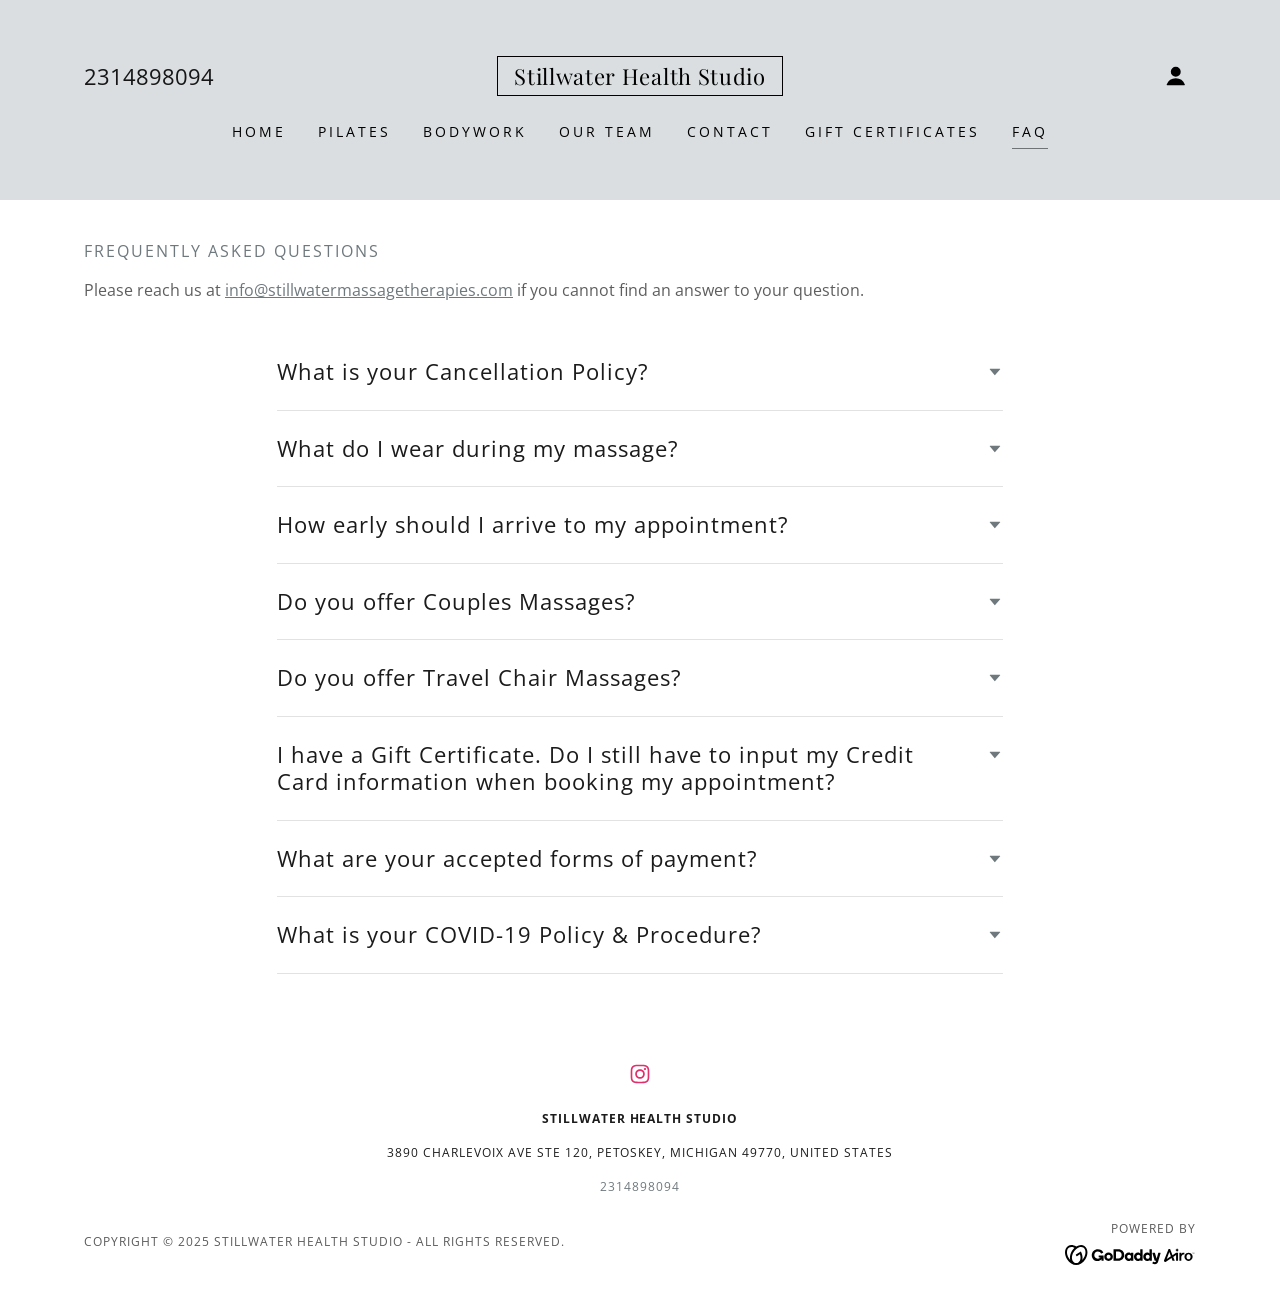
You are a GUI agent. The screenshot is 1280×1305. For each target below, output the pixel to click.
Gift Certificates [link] (892, 131)
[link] (639, 79)
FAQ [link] (1030, 131)
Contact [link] (730, 131)
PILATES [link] (354, 131)
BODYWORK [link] (475, 131)
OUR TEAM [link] (607, 131)
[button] (1176, 76)
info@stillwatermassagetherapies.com (369, 290)
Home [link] (259, 131)
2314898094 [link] (149, 76)
